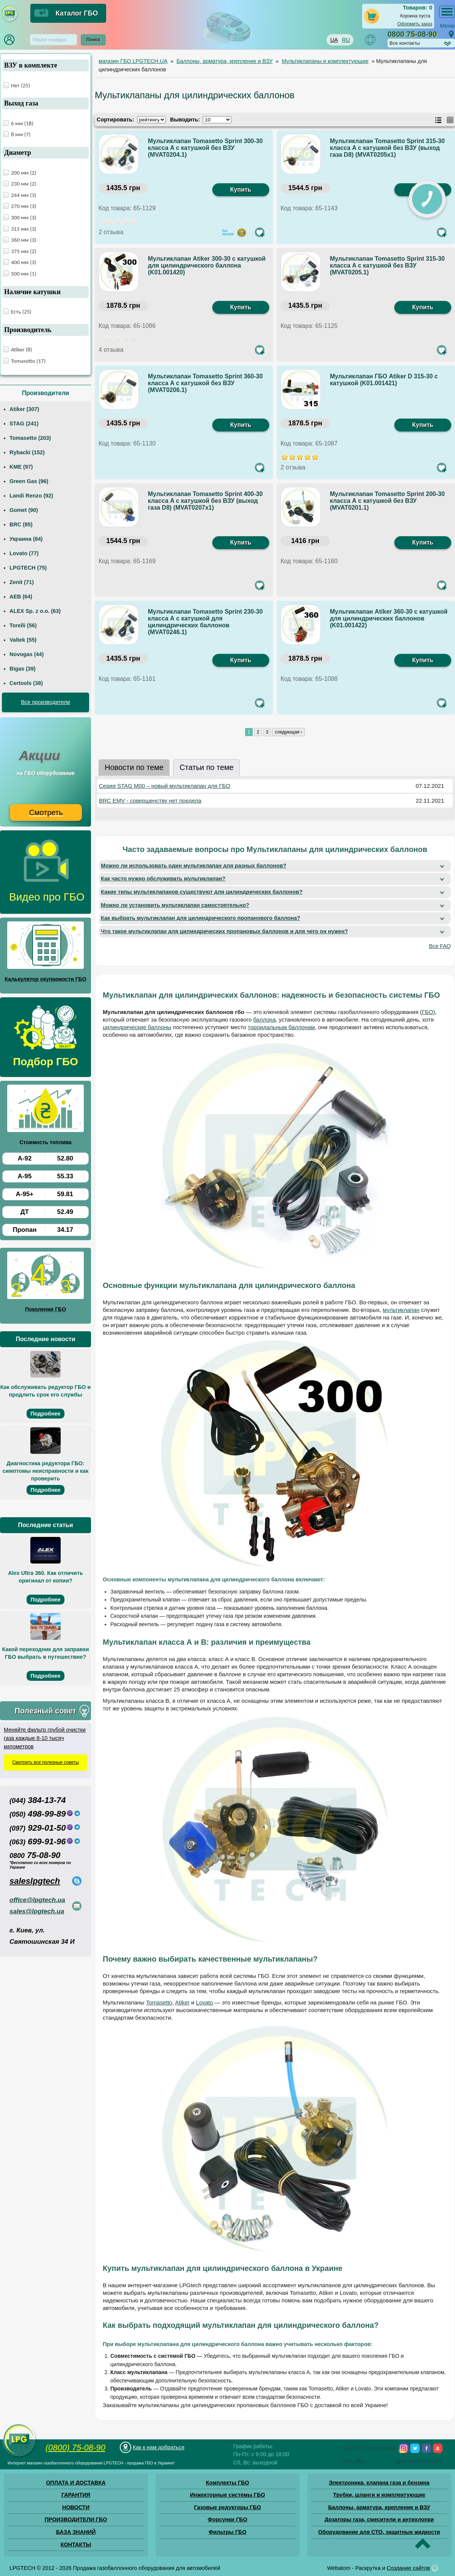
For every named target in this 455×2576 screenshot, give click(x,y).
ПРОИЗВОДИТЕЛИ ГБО (76, 2519)
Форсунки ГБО (227, 2519)
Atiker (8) (21, 349)
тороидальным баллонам (281, 1027)
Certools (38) (26, 683)
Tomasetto (159, 2002)
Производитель (28, 330)
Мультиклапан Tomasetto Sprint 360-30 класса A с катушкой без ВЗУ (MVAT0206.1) (205, 383)
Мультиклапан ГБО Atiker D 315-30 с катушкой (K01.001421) (384, 379)
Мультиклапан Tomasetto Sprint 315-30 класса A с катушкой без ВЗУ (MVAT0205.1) (387, 265)
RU (346, 40)
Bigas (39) (22, 669)
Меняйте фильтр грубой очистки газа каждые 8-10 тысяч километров (45, 1738)
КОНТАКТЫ (76, 2544)
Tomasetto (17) (28, 360)
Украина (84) (26, 539)
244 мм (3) (23, 195)
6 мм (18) (22, 123)
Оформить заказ (414, 24)
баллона (264, 1019)
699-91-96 (37, 1841)
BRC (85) (21, 524)
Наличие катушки (32, 292)
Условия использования (418, 2460)
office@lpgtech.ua (37, 1900)
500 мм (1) (23, 273)
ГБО (427, 1012)
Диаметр (17, 152)
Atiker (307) (24, 409)
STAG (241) (24, 423)
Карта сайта (352, 2460)
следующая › (288, 732)
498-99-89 (37, 1814)
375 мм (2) (23, 251)
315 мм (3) (23, 228)
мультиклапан (401, 1310)
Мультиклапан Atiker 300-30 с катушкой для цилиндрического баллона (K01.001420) (206, 265)
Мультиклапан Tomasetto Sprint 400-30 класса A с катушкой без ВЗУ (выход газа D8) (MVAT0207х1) (205, 501)
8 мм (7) (20, 134)
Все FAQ (440, 946)
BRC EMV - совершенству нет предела (150, 800)
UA (334, 40)
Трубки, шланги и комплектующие (379, 2495)
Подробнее (45, 1414)
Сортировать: (115, 120)
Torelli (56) (23, 625)
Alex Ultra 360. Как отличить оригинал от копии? (45, 1577)
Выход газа (21, 103)
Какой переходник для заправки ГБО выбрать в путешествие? (45, 1653)
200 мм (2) (23, 172)
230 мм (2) (23, 183)
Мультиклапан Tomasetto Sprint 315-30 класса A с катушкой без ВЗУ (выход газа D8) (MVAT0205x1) (387, 148)
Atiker (182, 2002)
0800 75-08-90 (412, 34)
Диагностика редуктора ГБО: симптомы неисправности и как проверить (46, 1471)
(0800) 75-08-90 (75, 2447)
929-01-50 (37, 1828)
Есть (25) (21, 311)
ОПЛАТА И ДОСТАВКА (75, 2483)
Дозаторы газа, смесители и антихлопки (379, 2519)
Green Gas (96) (28, 481)
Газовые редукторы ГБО (227, 2507)
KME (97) (21, 467)
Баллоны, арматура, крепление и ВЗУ (379, 2507)
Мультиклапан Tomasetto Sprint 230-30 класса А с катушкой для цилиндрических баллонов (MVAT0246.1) (205, 621)
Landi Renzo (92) (31, 496)
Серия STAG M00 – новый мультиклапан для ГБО (164, 786)
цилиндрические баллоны (137, 1027)
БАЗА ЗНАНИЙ (76, 2532)
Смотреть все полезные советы (45, 1762)
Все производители (45, 702)
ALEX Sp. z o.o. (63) (35, 611)
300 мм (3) (23, 217)
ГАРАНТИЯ (75, 2495)
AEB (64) (20, 597)
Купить (240, 189)
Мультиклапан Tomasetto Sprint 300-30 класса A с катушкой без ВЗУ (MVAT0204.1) (205, 148)
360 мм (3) (23, 239)
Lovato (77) (24, 553)
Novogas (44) (26, 654)
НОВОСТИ (75, 2507)
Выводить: (185, 120)
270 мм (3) (23, 206)
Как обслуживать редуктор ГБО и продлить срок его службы (45, 1391)
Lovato (204, 2002)
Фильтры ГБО (227, 2532)
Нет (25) (20, 85)
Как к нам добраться (158, 2447)
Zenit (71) (21, 582)
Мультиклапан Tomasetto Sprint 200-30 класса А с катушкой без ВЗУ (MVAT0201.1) (387, 501)
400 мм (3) (23, 262)
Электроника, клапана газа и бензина (379, 2483)
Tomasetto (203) (30, 438)
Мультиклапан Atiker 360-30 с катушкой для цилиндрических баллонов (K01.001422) (388, 618)
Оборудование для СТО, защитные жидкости (379, 2532)
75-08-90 (34, 1855)
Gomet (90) (23, 510)
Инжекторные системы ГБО (227, 2495)
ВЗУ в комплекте (30, 65)
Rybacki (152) (27, 452)
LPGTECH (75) (28, 568)
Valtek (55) (22, 640)
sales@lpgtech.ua (36, 1911)
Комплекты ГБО (227, 2483)
